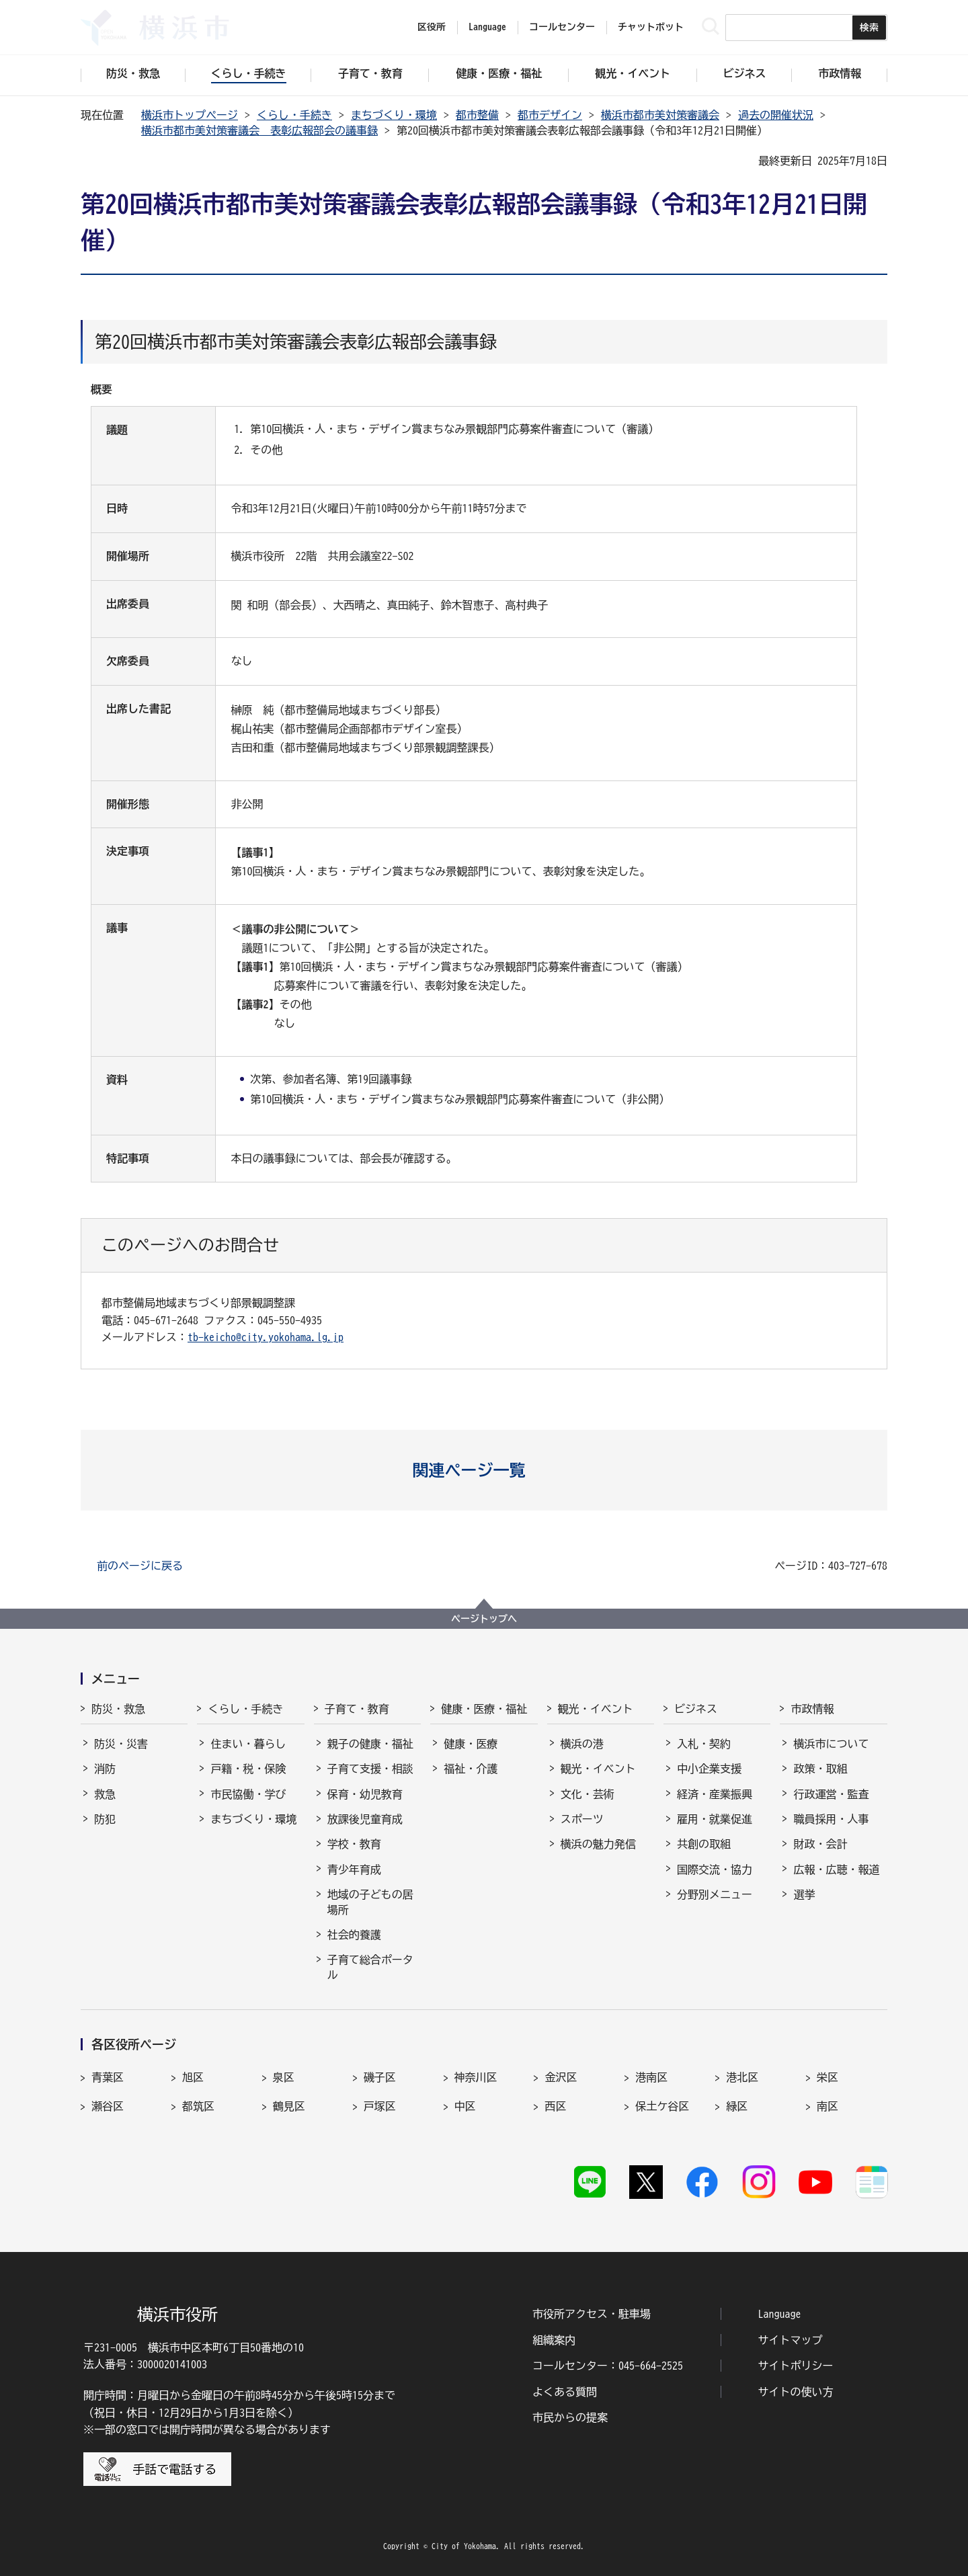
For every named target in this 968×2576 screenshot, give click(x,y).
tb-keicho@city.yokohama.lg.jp (266, 1337)
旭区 (193, 2077)
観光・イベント (595, 1708)
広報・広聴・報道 (836, 1869)
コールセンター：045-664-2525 (607, 2365)
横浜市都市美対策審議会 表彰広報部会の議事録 (259, 130)
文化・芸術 (587, 1794)
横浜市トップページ (189, 115)
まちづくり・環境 (394, 115)
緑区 (737, 2106)
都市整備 (477, 115)
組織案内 (553, 2340)
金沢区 (560, 2077)
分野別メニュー (714, 1894)
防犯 (105, 1819)
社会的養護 (354, 1934)
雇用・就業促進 (714, 1819)
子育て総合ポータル (370, 1967)
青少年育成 (354, 1869)
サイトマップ (790, 2340)
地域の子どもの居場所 (370, 1902)
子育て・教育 (357, 1708)
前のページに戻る (140, 1565)
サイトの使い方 (796, 2391)
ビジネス (695, 1708)
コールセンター (562, 27)
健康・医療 (470, 1743)
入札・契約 (704, 1743)
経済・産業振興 (714, 1794)
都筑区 (198, 2106)
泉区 (283, 2077)
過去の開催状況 (775, 115)
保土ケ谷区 (662, 2106)
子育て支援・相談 (370, 1768)
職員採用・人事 (831, 1819)
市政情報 (812, 1708)
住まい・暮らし (248, 1743)
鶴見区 (289, 2106)
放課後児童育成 (365, 1819)
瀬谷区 (107, 2106)
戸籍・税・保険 (248, 1768)
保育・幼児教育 (365, 1794)
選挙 (804, 1894)
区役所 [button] (431, 27)
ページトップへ (484, 1618)
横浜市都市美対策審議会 (660, 115)
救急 (105, 1794)
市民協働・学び (248, 1794)
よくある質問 (564, 2391)
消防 (105, 1768)
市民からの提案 (570, 2417)
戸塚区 (380, 2106)
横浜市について (831, 1743)
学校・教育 (354, 1844)
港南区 (651, 2077)
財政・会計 (820, 1844)
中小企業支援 (709, 1768)
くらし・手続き (294, 115)
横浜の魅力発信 (598, 1844)
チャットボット (651, 27)
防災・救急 (118, 1708)
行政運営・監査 (831, 1794)
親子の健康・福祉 (370, 1743)
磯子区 (380, 2077)
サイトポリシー (796, 2365)
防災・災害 (121, 1743)
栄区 (827, 2077)
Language (779, 2313)
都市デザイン (550, 115)
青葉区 (107, 2077)
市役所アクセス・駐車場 (591, 2313)
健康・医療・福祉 (484, 1708)
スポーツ (582, 1819)
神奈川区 (475, 2077)
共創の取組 (704, 1844)
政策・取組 (820, 1768)
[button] (484, 1470)
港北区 (742, 2077)
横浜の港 (582, 1743)
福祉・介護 (470, 1768)
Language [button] (487, 27)
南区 (827, 2106)
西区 (555, 2106)
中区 (465, 2106)
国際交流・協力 (714, 1869)
